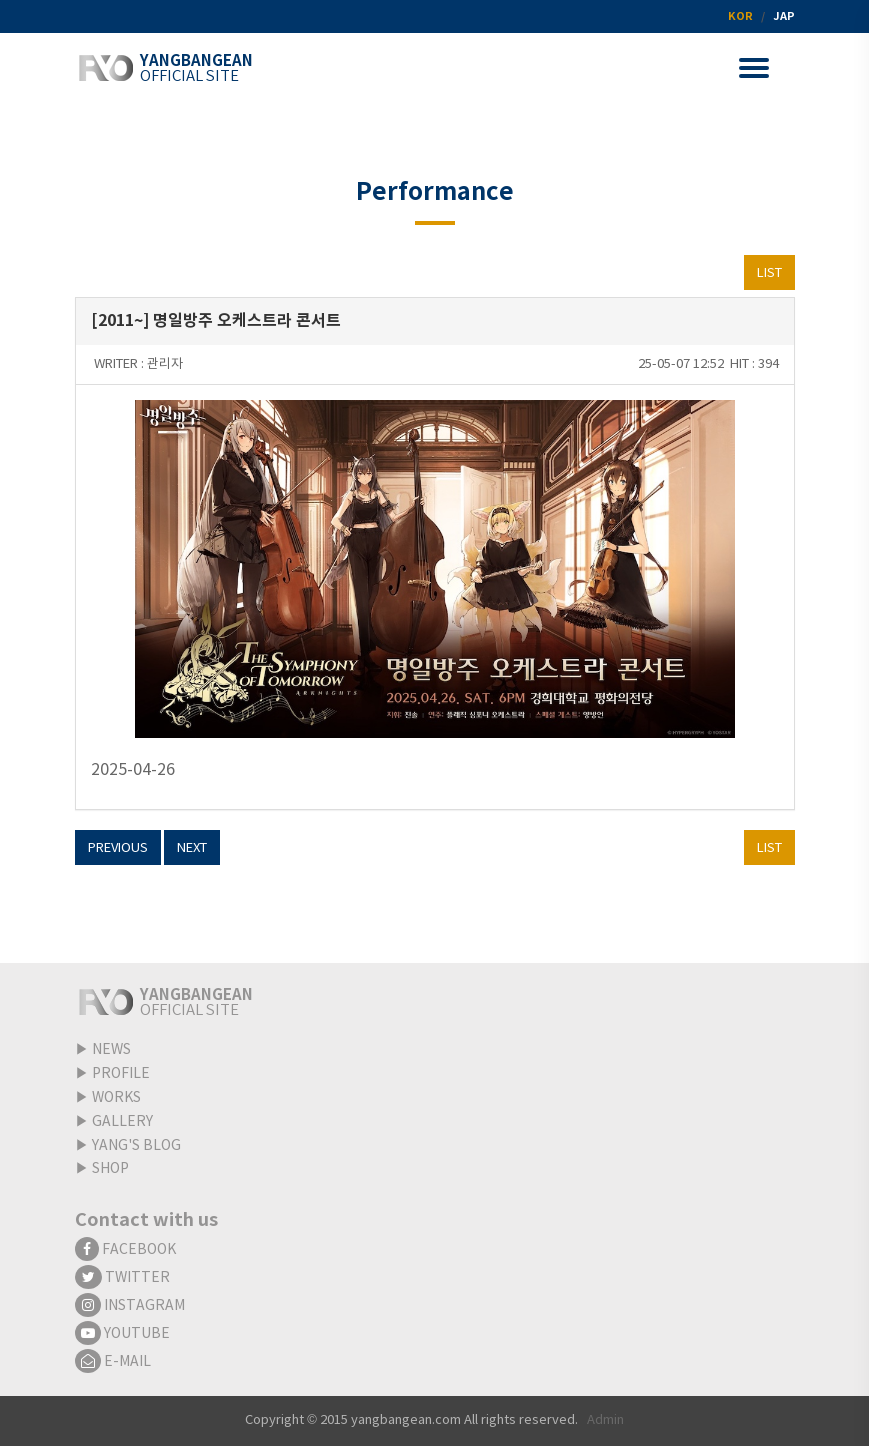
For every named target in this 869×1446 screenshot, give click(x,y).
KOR (740, 16)
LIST (769, 273)
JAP (784, 16)
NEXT (192, 848)
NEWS (111, 1050)
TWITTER (122, 1278)
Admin (605, 1420)
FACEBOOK (125, 1250)
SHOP (110, 1169)
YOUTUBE (122, 1334)
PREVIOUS (118, 848)
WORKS (116, 1098)
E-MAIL (113, 1362)
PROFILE (121, 1074)
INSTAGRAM (130, 1306)
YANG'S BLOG (136, 1146)
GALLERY (122, 1122)
